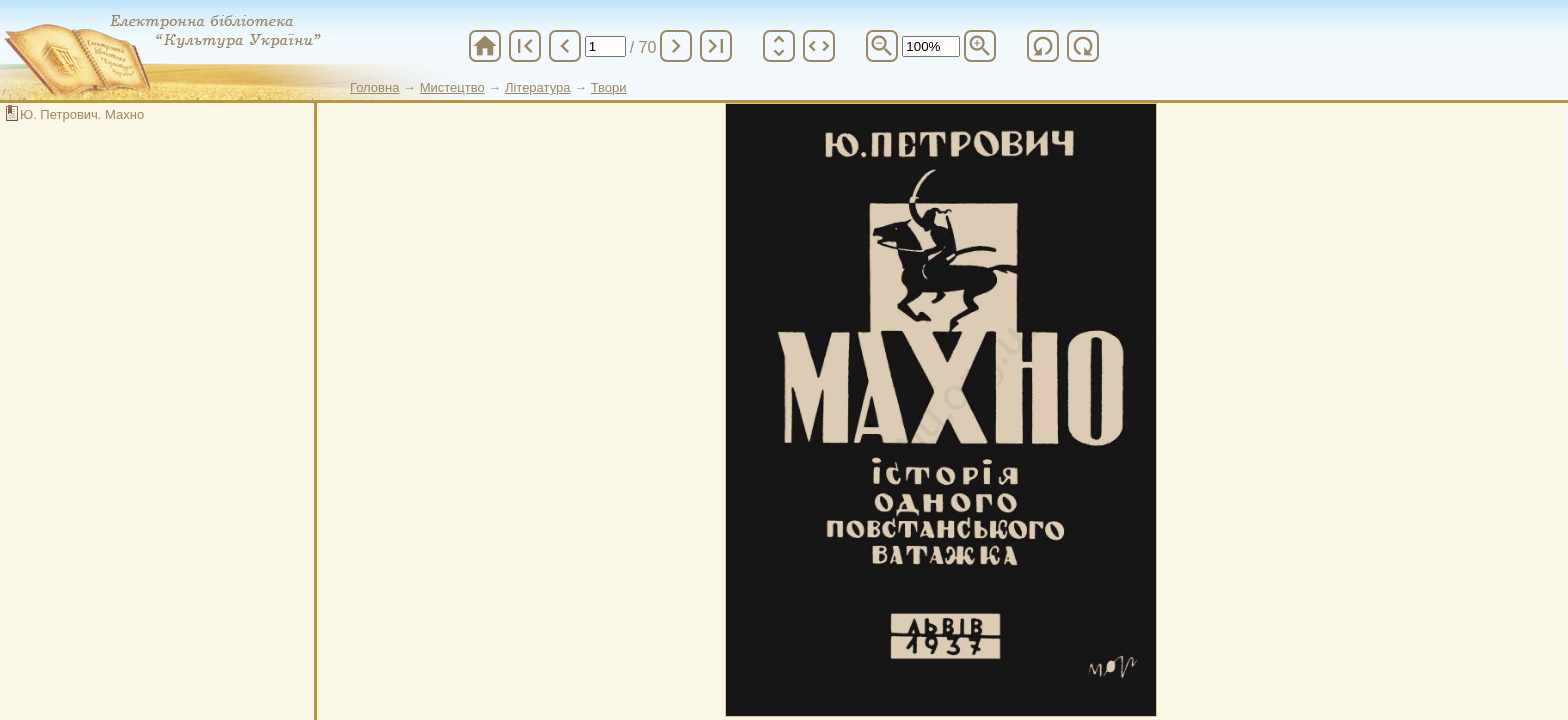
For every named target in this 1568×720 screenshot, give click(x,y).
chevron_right (676, 46)
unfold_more (779, 46)
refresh (1043, 46)
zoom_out (882, 46)
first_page (525, 46)
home (485, 46)
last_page (716, 46)
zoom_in (980, 46)
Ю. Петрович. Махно (82, 114)
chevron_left (565, 46)
